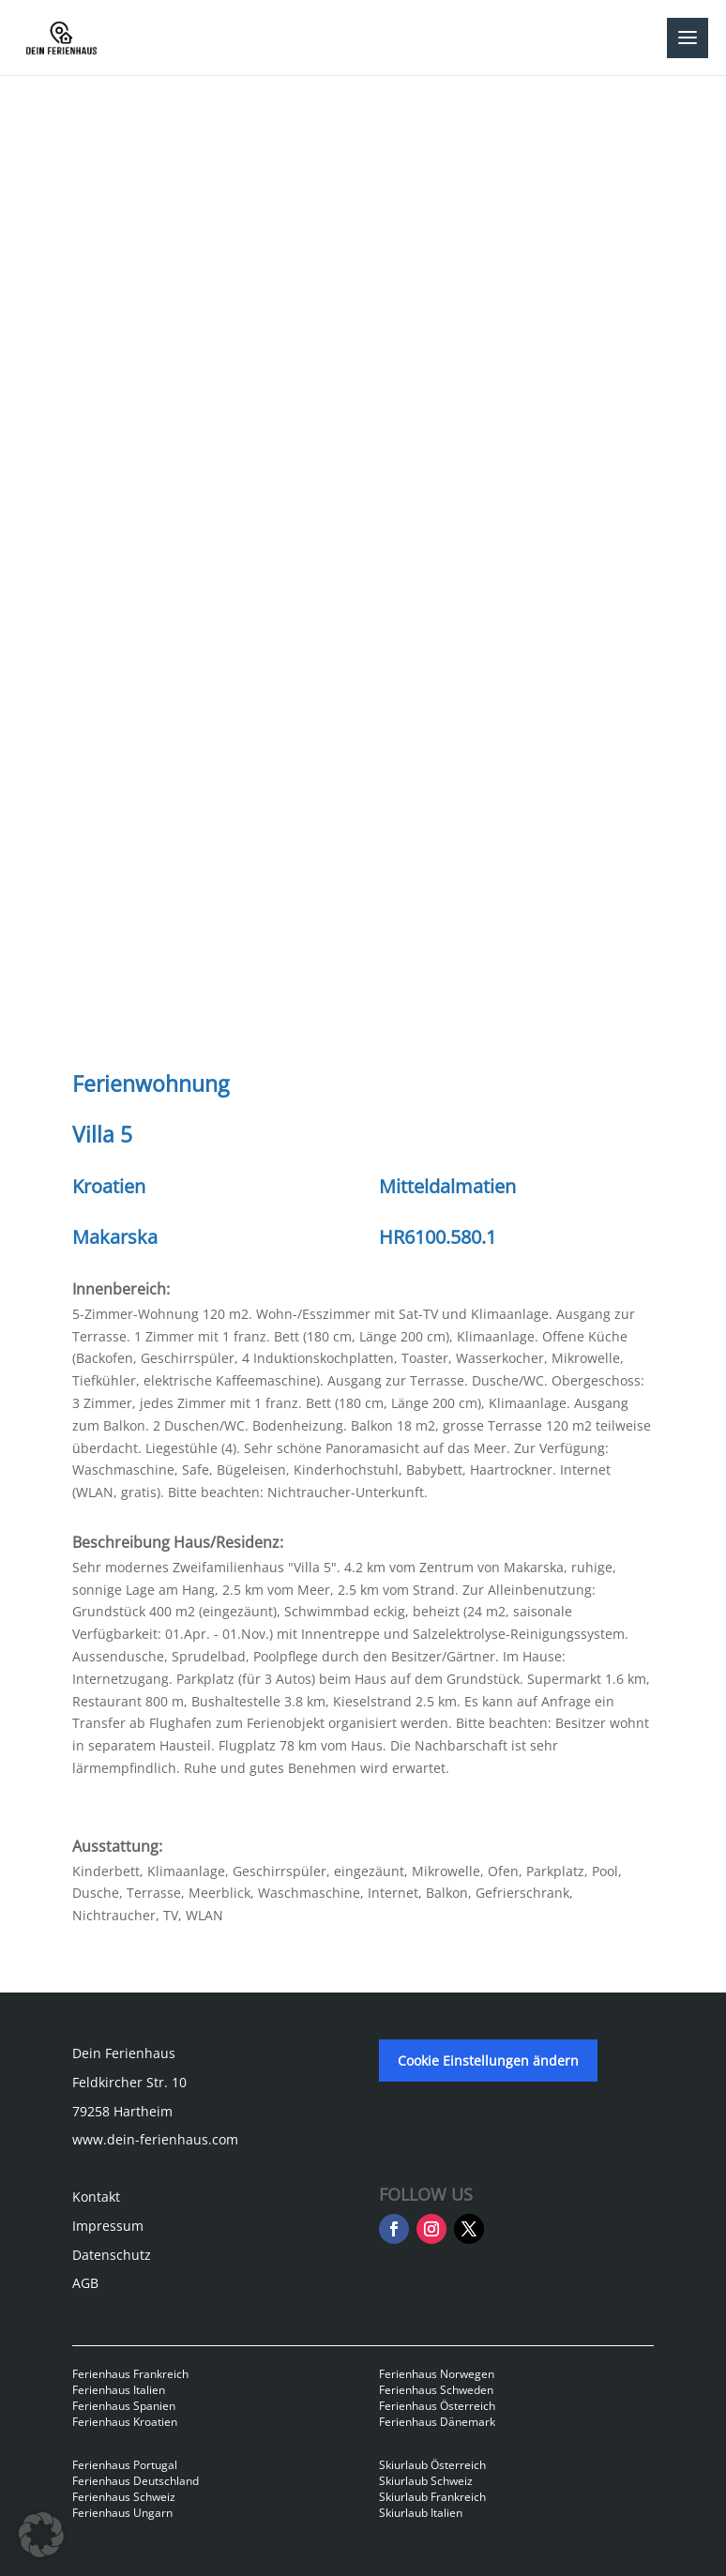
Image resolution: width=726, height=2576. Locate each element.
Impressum (108, 2226)
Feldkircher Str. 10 (129, 2082)
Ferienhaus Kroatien (124, 2422)
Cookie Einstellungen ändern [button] (488, 2060)
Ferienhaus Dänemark (437, 2422)
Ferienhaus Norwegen (436, 2374)
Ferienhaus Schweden (436, 2390)
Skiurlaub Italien (420, 2513)
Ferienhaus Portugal (124, 2465)
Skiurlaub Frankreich (432, 2497)
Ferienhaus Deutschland (135, 2481)
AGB (85, 2283)
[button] (41, 2534)
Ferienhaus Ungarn (122, 2513)
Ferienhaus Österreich (437, 2406)
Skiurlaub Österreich (432, 2465)
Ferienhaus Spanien (123, 2406)
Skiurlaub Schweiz (426, 2481)
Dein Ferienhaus (123, 2053)
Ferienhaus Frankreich (130, 2374)
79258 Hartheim (122, 2111)
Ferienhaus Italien (118, 2390)
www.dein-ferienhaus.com (155, 2139)
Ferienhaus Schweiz (123, 2497)
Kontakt (96, 2196)
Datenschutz (111, 2255)
